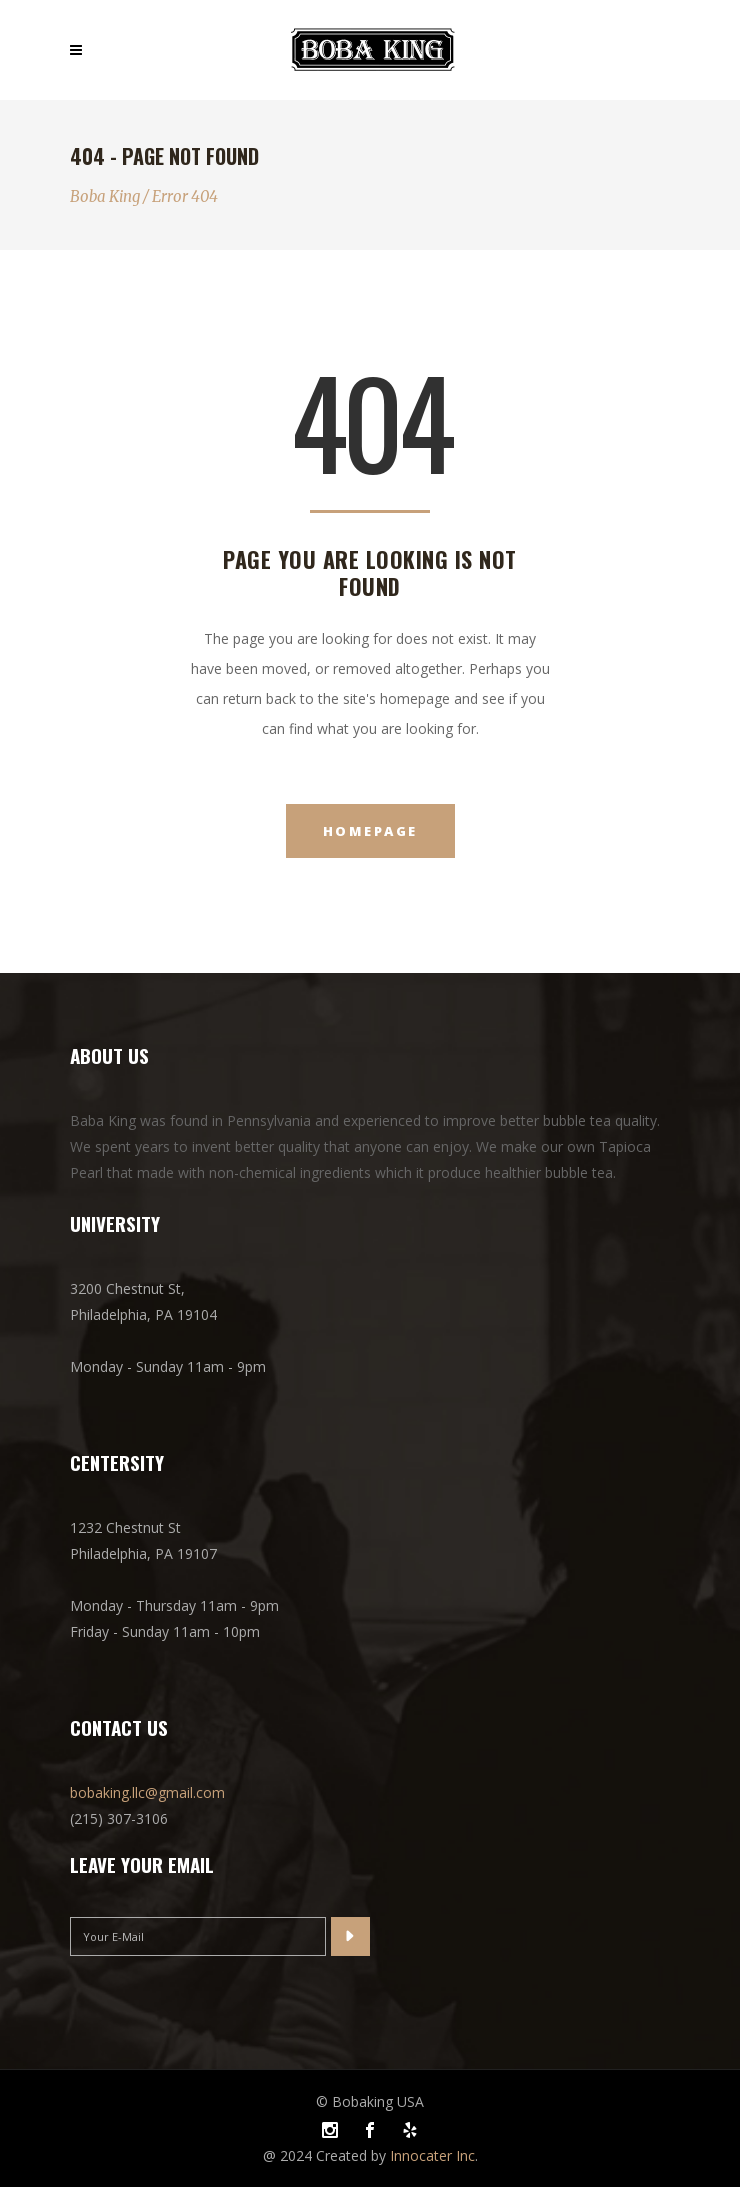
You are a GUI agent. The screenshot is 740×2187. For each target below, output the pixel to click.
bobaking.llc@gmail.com (147, 1792)
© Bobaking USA (370, 2101)
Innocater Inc (432, 2155)
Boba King (105, 196)
